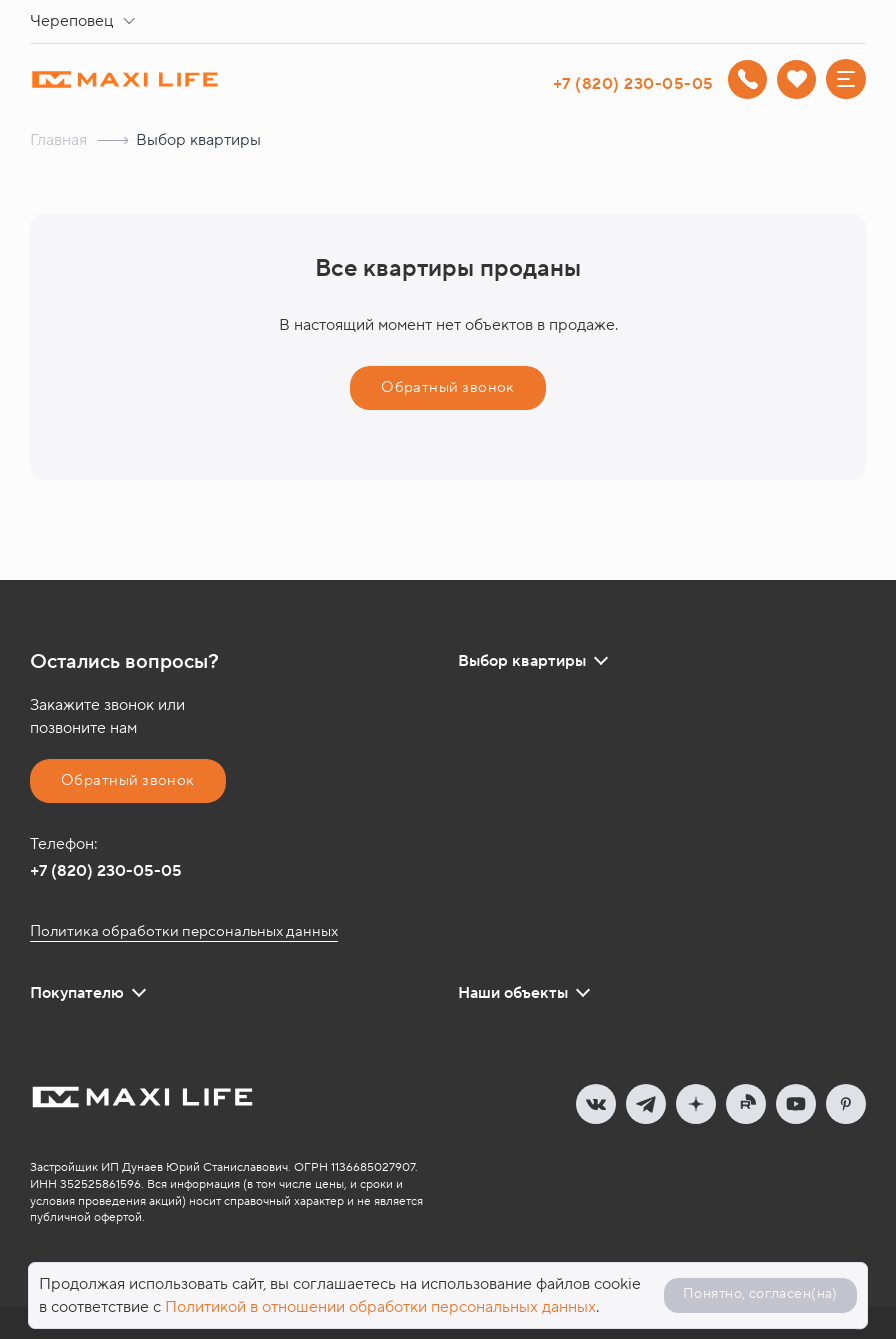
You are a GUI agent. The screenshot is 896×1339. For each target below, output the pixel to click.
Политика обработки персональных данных (184, 931)
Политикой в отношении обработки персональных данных (380, 1307)
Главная (58, 140)
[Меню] (846, 79)
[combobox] (86, 22)
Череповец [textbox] (71, 21)
